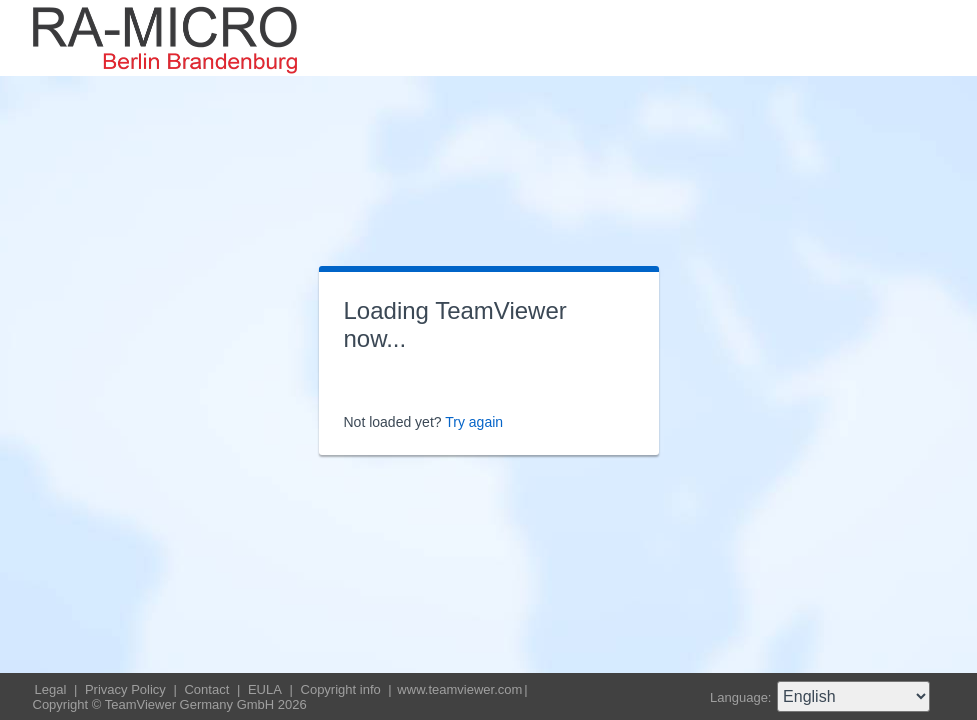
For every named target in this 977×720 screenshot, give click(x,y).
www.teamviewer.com (459, 689)
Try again (474, 422)
